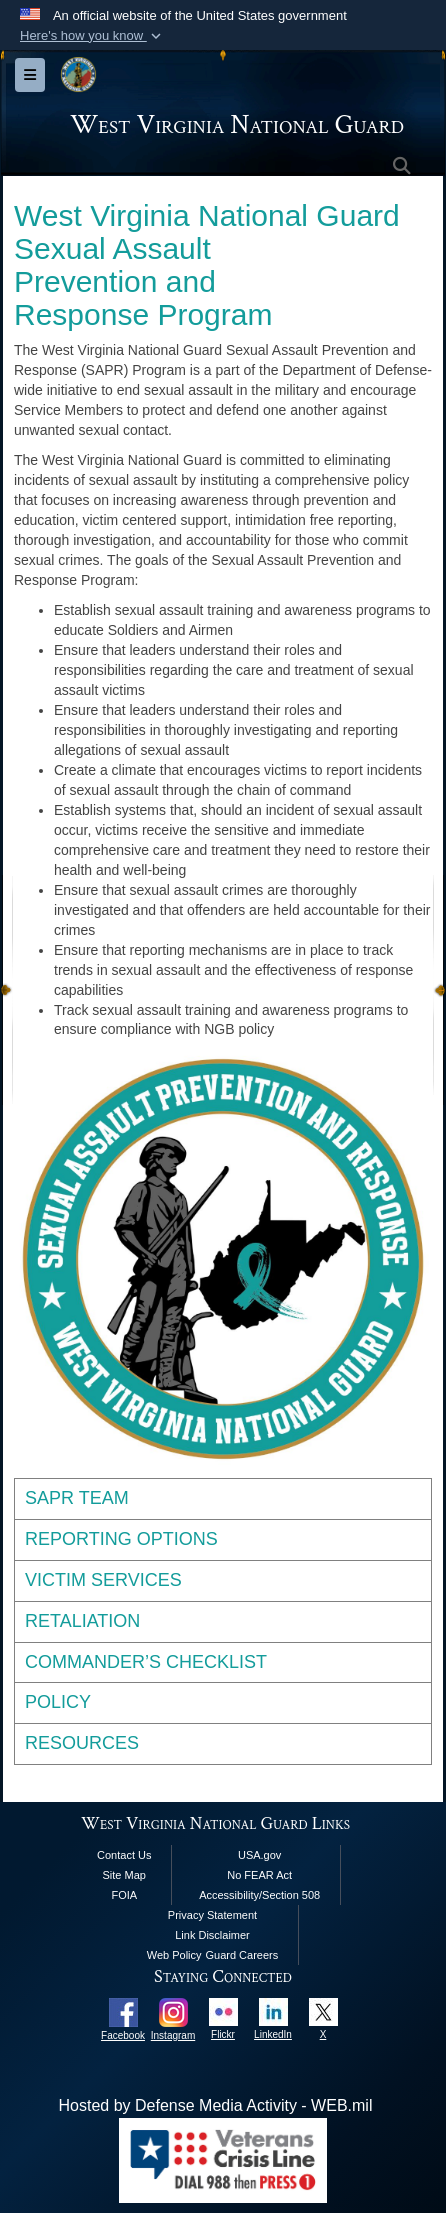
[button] (92, 36)
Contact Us (124, 1855)
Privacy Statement (212, 1915)
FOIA (124, 1895)
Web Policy (174, 1955)
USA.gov (259, 1855)
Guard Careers (241, 1955)
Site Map (124, 1875)
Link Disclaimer (212, 1935)
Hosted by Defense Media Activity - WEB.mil (216, 2105)
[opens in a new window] (123, 2011)
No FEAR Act (259, 1875)
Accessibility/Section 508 (259, 1895)
